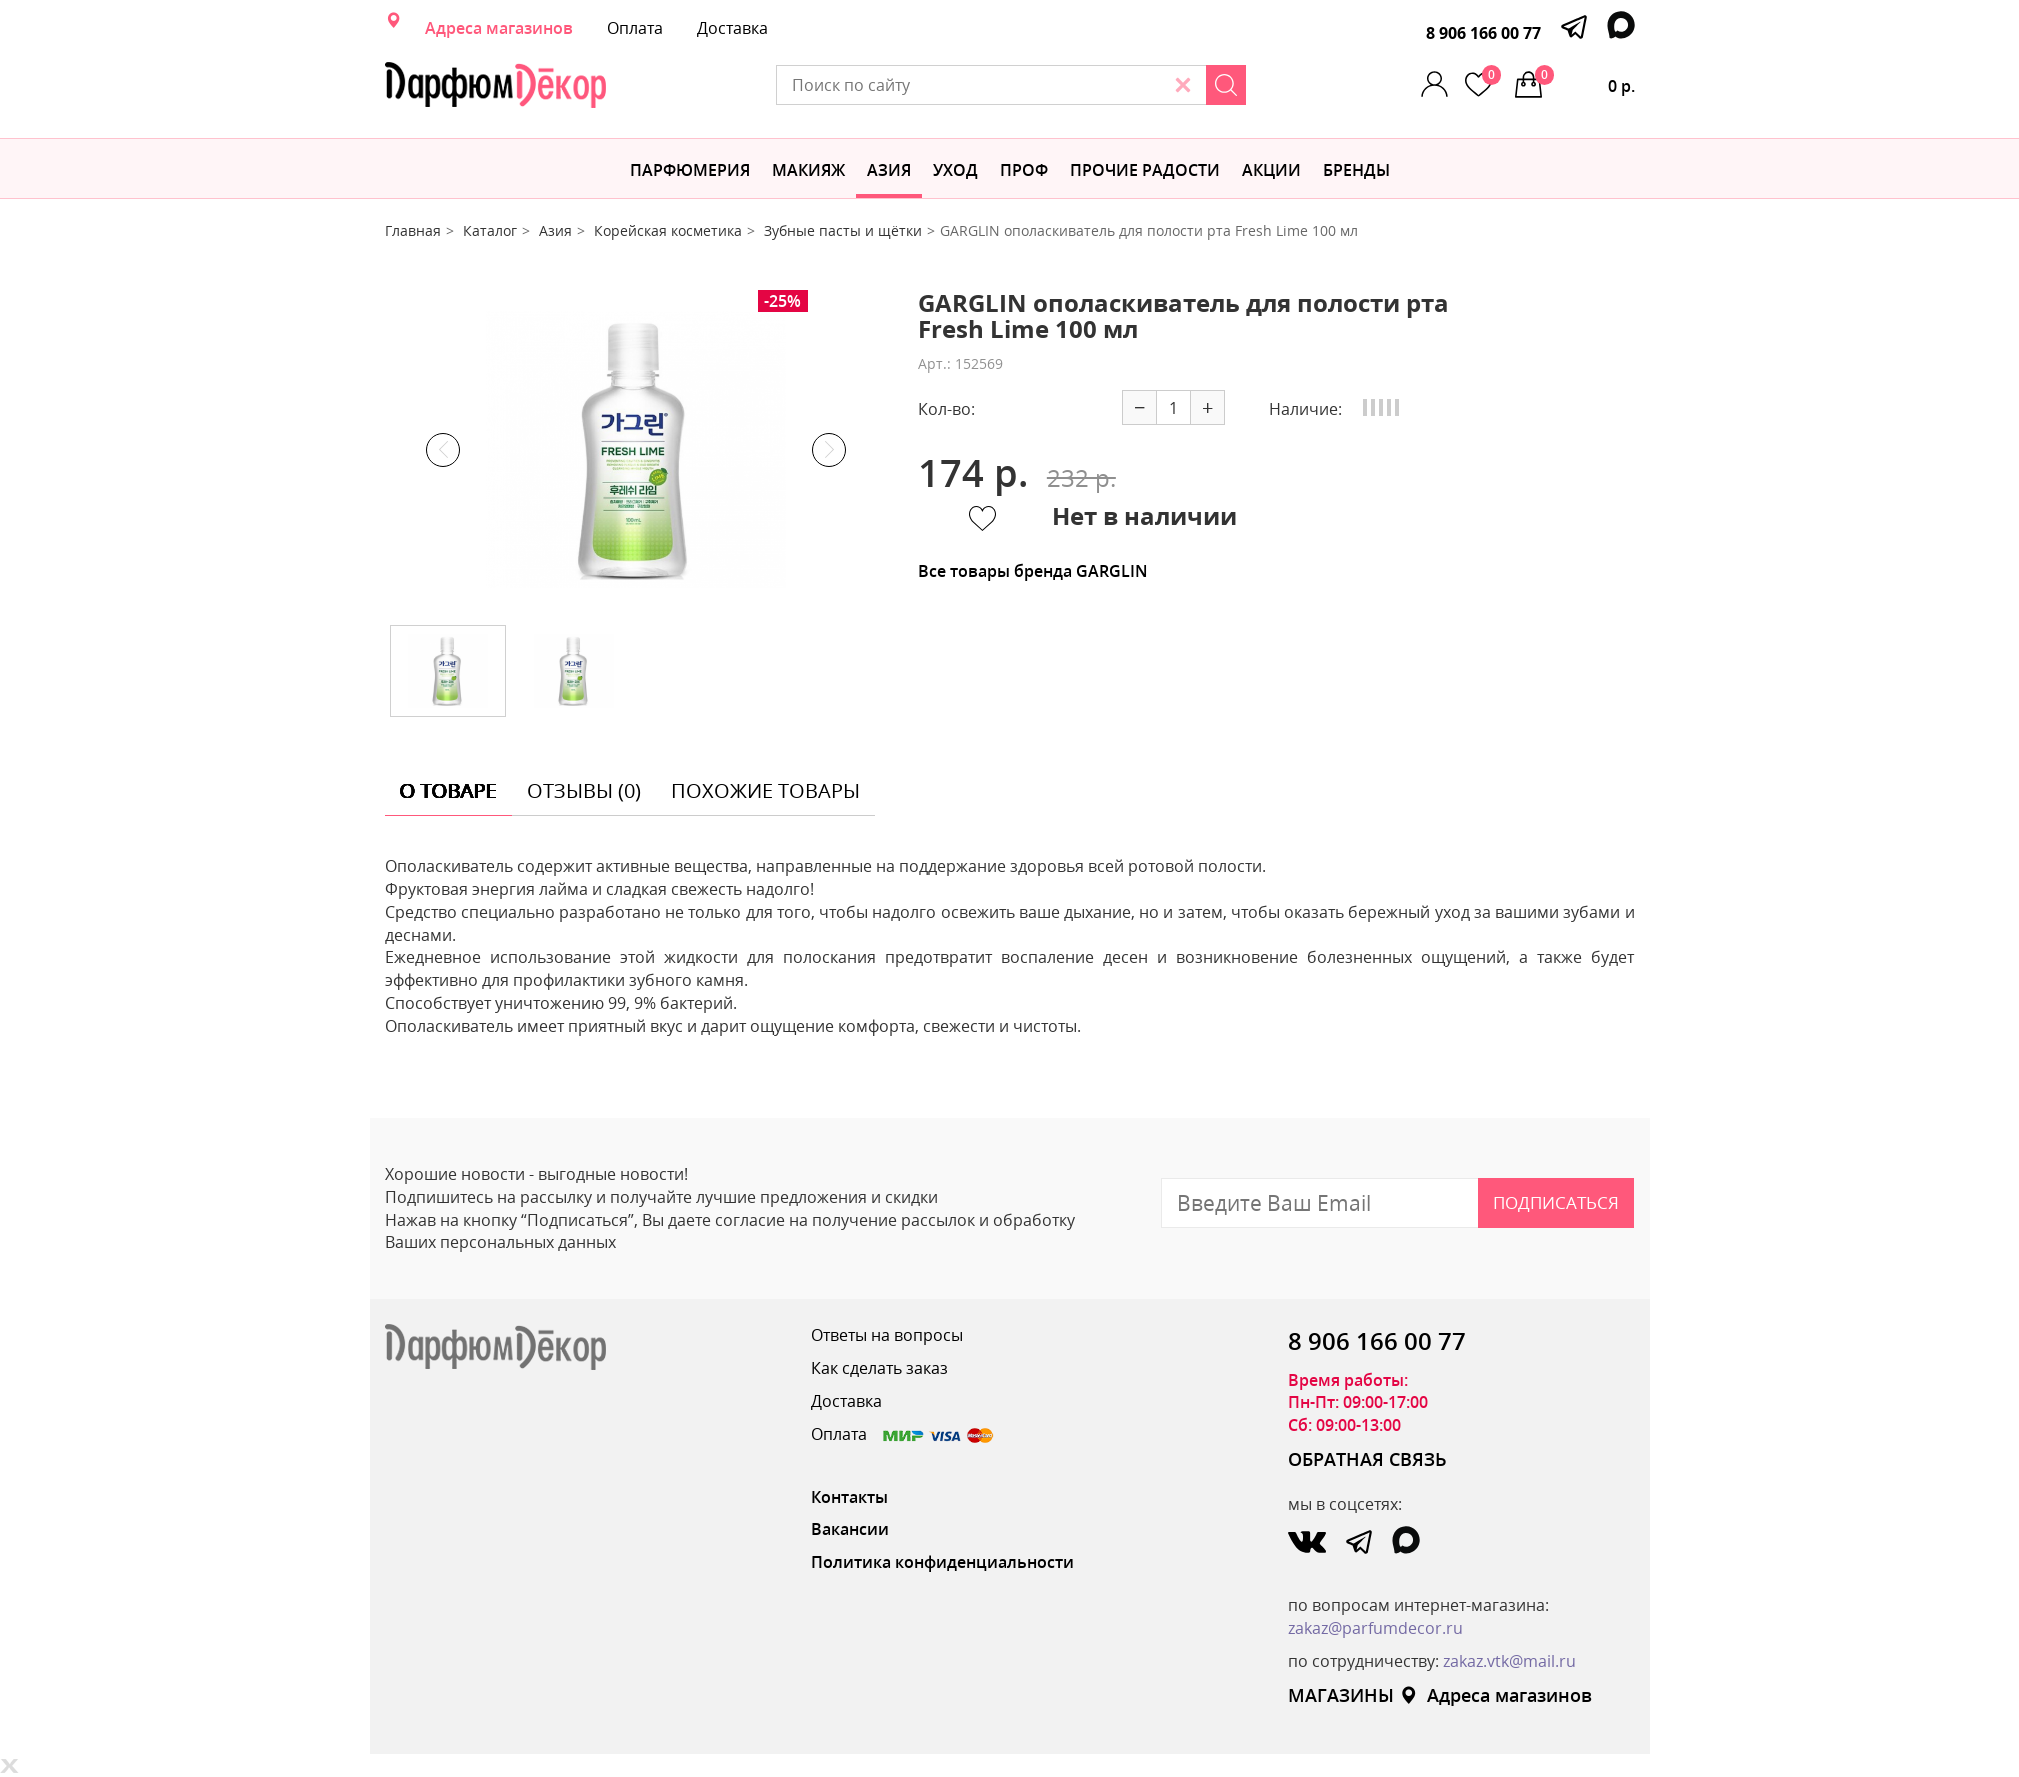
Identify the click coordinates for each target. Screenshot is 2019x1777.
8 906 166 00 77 (1483, 33)
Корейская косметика (668, 230)
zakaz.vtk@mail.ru (1509, 1661)
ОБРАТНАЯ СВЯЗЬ (1367, 1459)
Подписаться (1556, 1202)
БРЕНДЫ (1356, 170)
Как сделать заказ (879, 1368)
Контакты (849, 1497)
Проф (1024, 170)
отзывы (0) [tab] (584, 790)
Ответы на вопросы (887, 1335)
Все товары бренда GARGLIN (1033, 571)
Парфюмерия (690, 170)
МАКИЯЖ (808, 170)
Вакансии (850, 1529)
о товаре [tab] (448, 790)
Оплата (635, 28)
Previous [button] (443, 450)
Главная (413, 230)
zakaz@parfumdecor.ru (1375, 1628)
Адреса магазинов (499, 28)
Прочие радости (1145, 170)
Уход (955, 170)
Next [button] (829, 450)
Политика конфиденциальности (942, 1562)
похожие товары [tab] (765, 790)
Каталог (490, 230)
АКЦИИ (1271, 170)
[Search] (1226, 85)
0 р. (1585, 81)
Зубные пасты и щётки (843, 230)
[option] (636, 450)
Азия (889, 170)
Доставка (732, 28)
